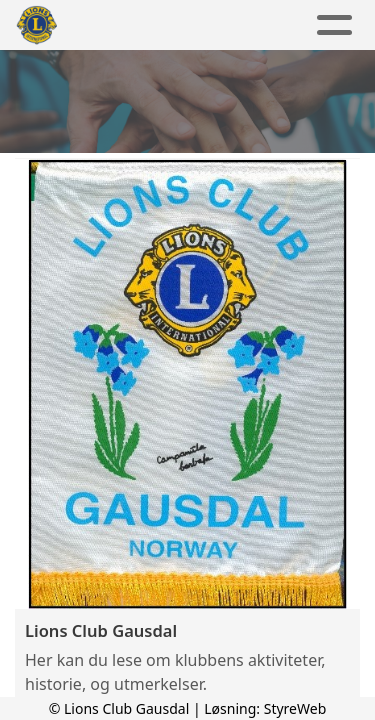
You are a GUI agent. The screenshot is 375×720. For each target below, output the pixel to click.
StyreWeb (295, 708)
